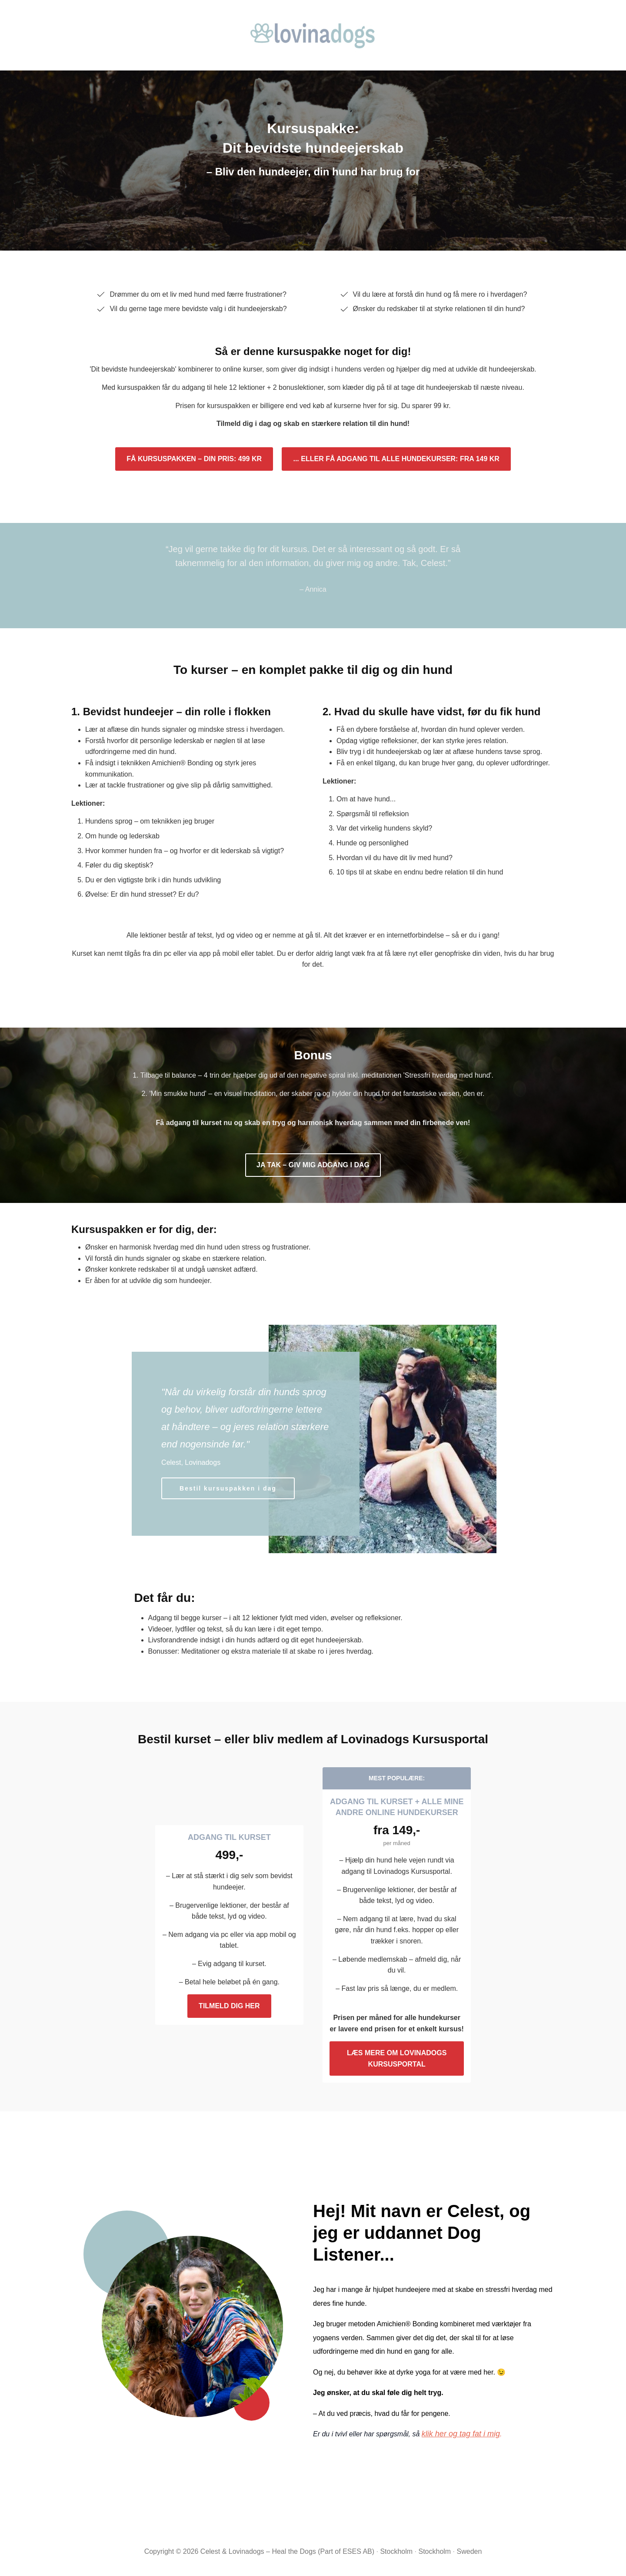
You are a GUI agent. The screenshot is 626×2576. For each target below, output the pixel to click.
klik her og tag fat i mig (461, 2433)
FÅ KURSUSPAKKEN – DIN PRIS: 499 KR (194, 458)
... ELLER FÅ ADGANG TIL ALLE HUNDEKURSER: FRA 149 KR (396, 458)
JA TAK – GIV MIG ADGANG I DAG (313, 1165)
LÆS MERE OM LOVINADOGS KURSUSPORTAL (396, 2058)
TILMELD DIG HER (229, 2006)
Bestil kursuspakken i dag (228, 1488)
